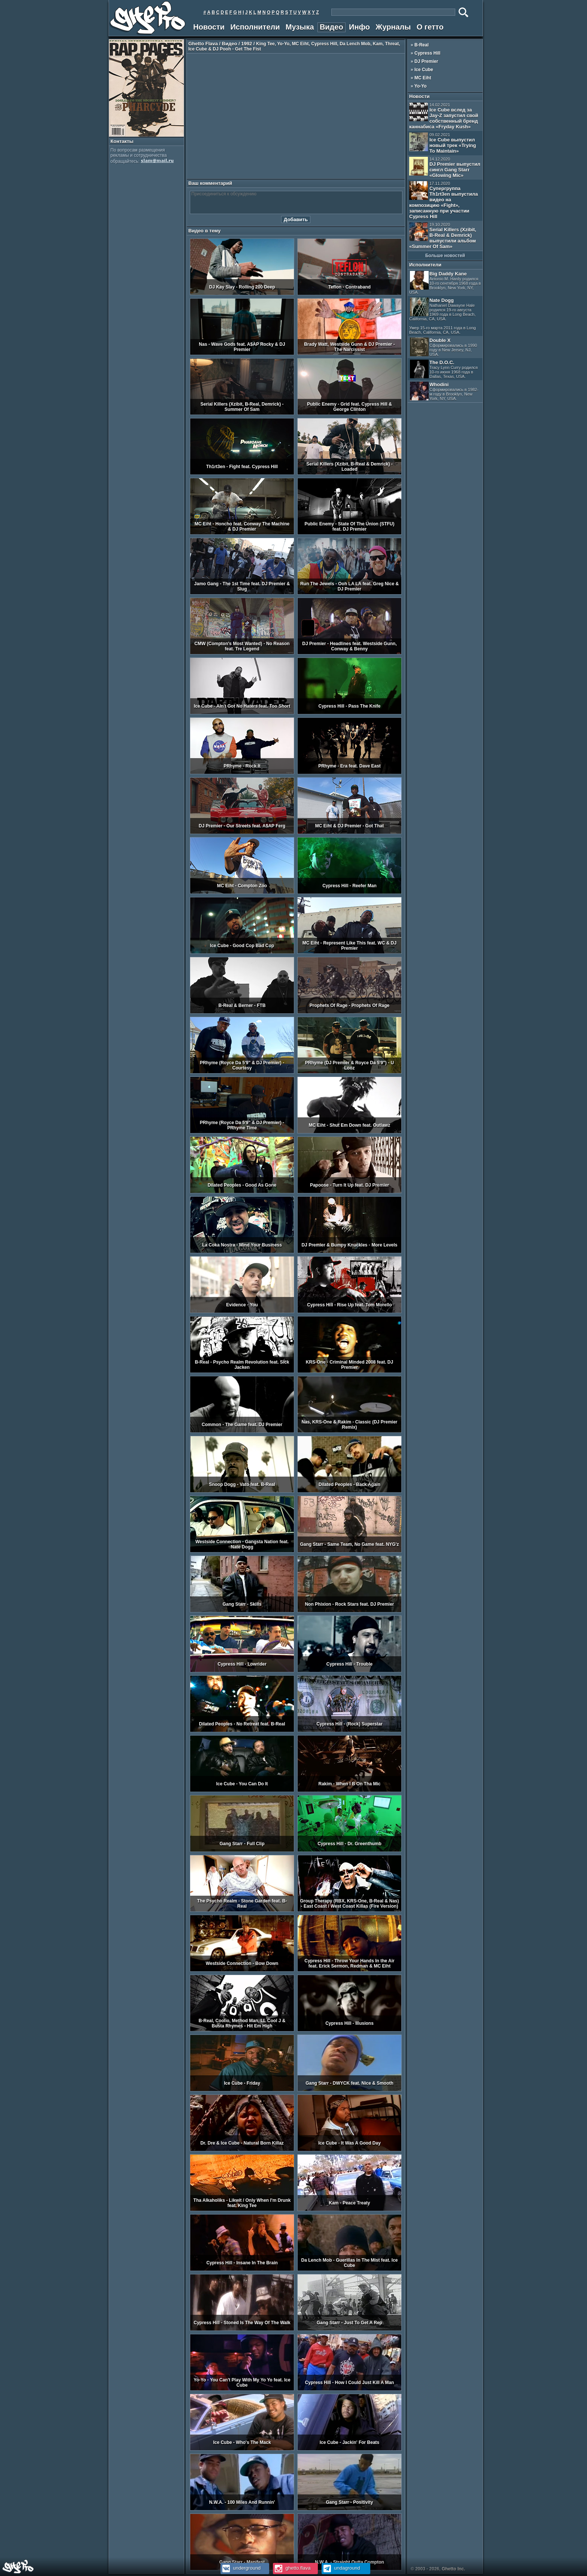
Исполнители (255, 27)
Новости (209, 27)
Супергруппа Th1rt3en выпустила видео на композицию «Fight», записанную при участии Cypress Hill (443, 200)
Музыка (300, 27)
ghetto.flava (292, 2568)
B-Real (421, 45)
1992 (246, 43)
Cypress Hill (427, 53)
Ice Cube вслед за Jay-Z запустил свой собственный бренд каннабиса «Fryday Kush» (443, 116)
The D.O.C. (444, 369)
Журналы (393, 27)
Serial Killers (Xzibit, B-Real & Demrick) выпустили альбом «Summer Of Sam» (442, 235)
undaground (341, 2568)
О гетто (430, 27)
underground (240, 2568)
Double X (443, 347)
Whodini (444, 391)
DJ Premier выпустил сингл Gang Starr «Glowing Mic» (444, 167)
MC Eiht (422, 77)
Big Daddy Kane (445, 282)
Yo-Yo (420, 86)
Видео (331, 27)
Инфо (359, 27)
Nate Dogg (442, 316)
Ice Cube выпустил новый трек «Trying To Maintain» (442, 143)
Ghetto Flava (203, 43)
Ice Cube (423, 69)
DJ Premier (426, 61)
